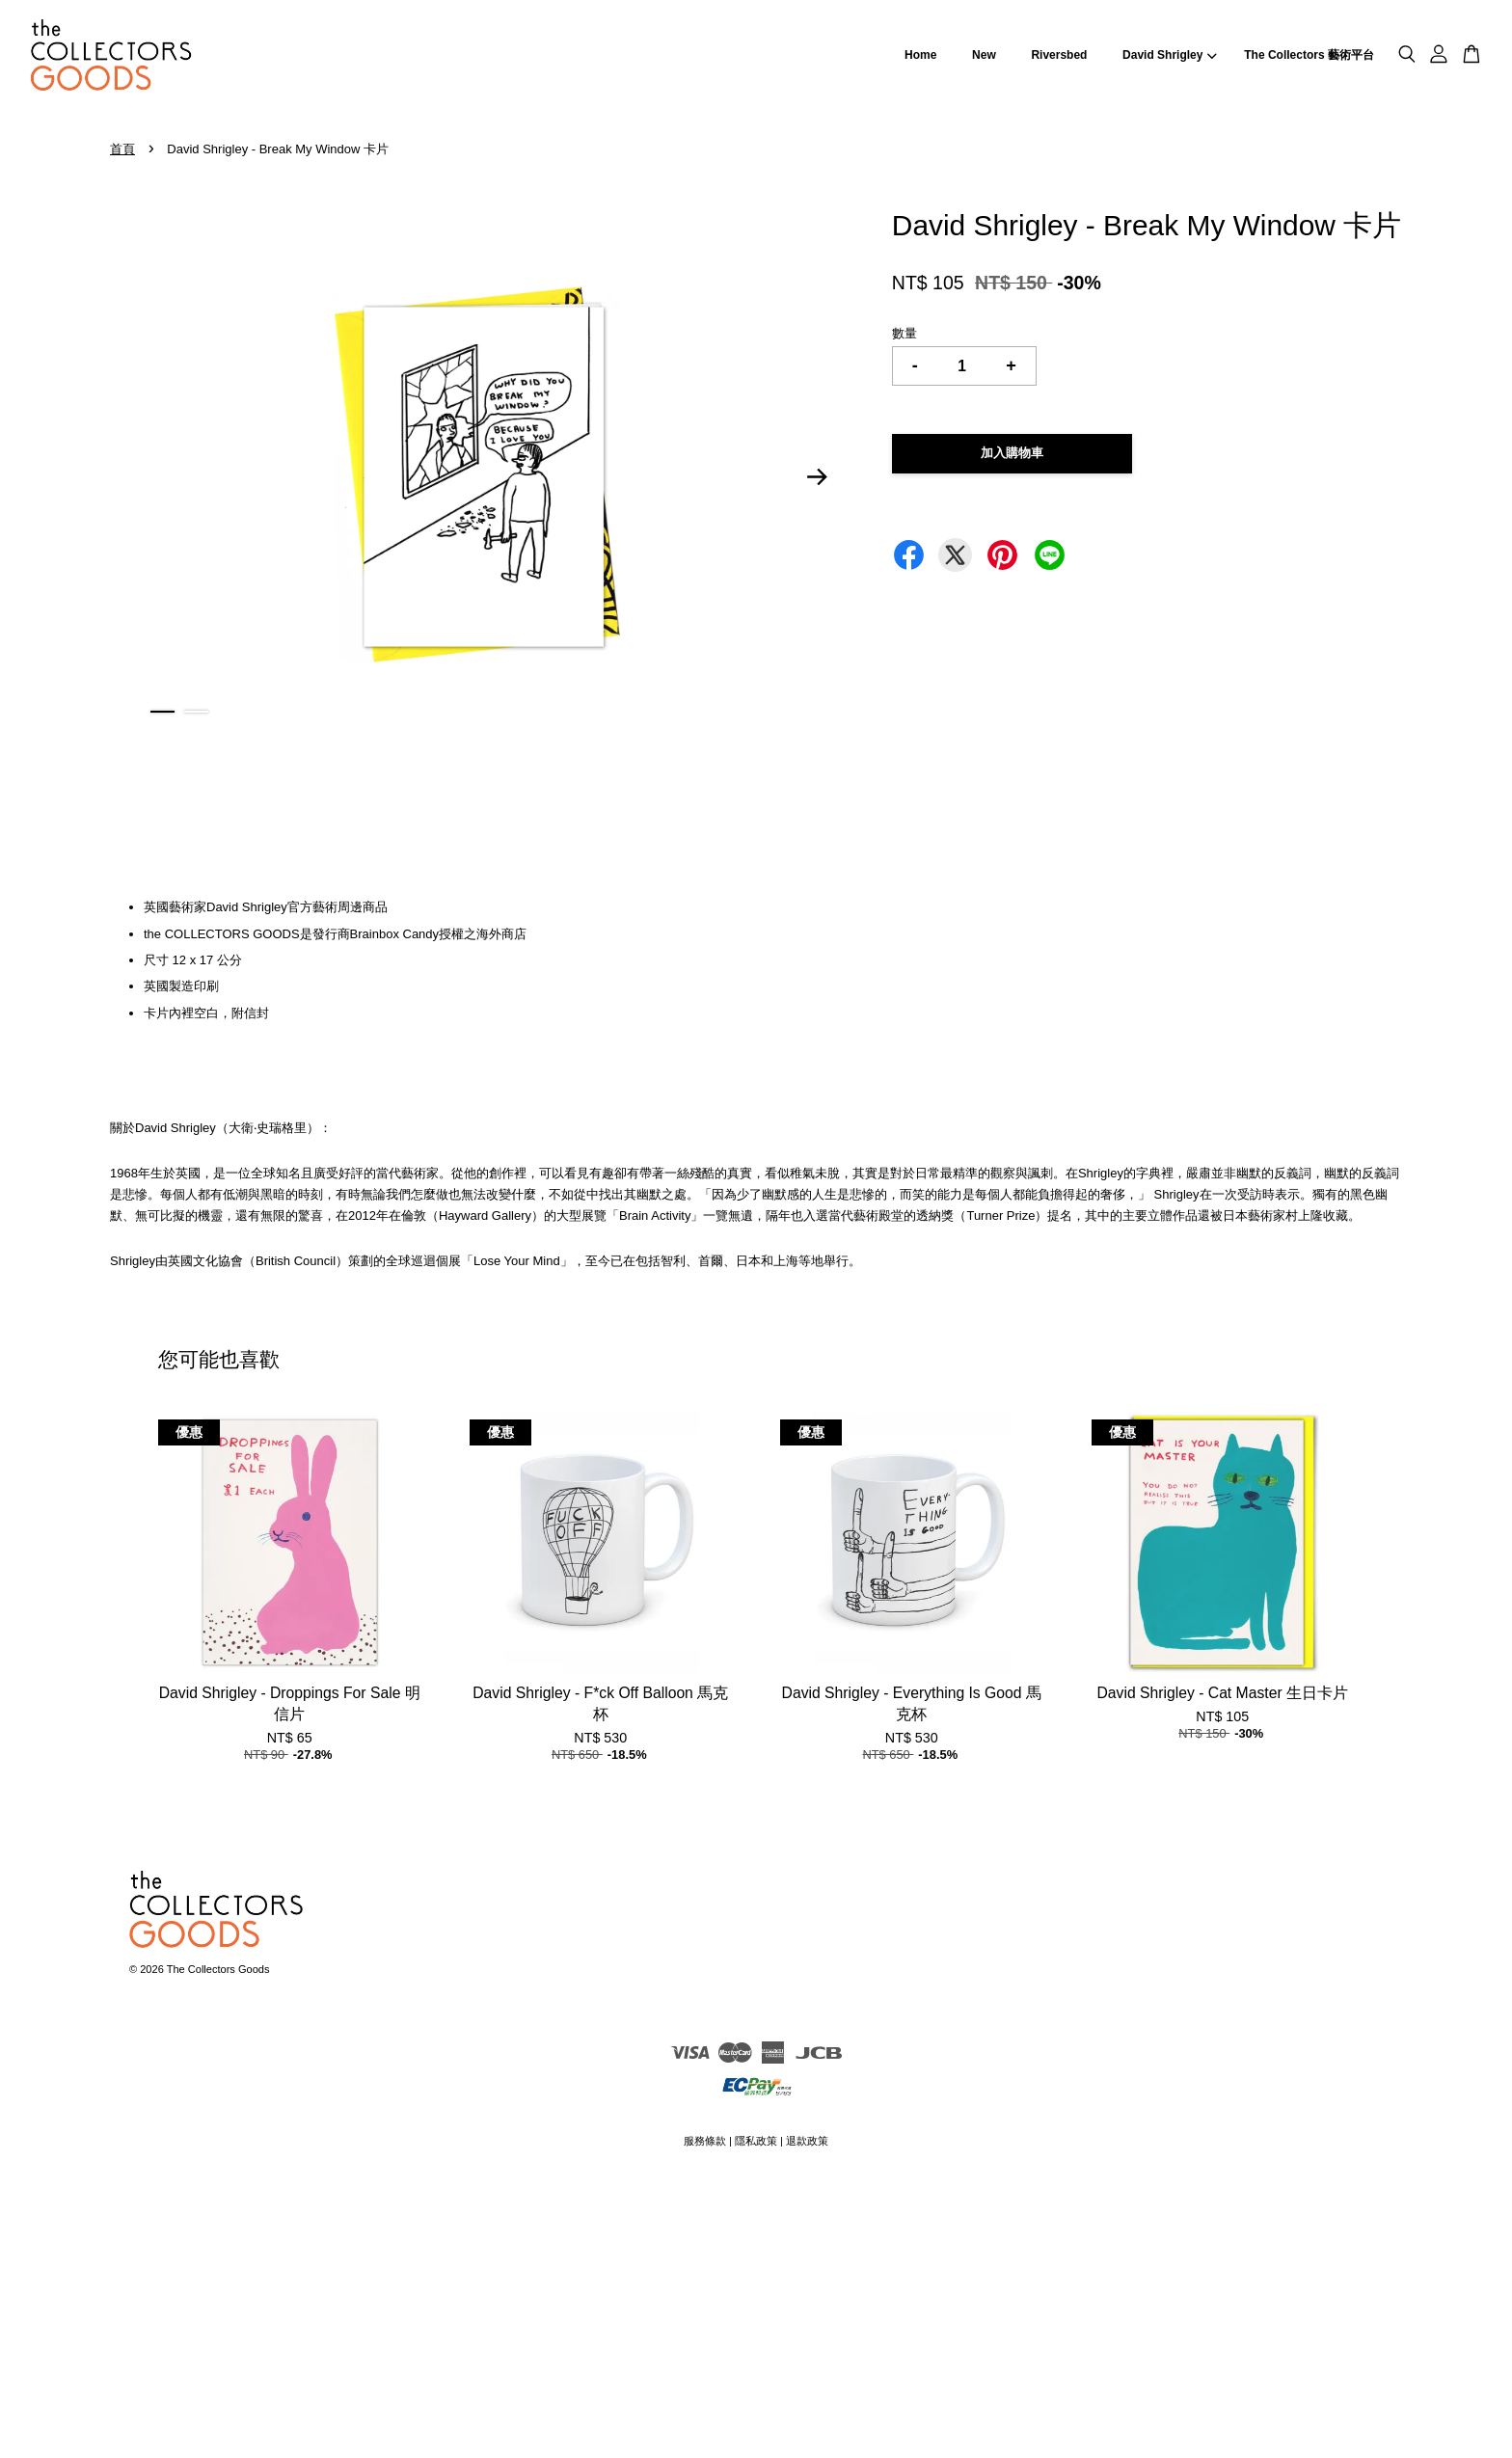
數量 (904, 333)
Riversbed (1059, 55)
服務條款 (705, 2141)
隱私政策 (756, 2141)
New (984, 55)
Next (818, 477)
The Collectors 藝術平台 (1309, 55)
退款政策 (807, 2141)
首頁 (122, 149)
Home (920, 55)
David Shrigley (1169, 55)
